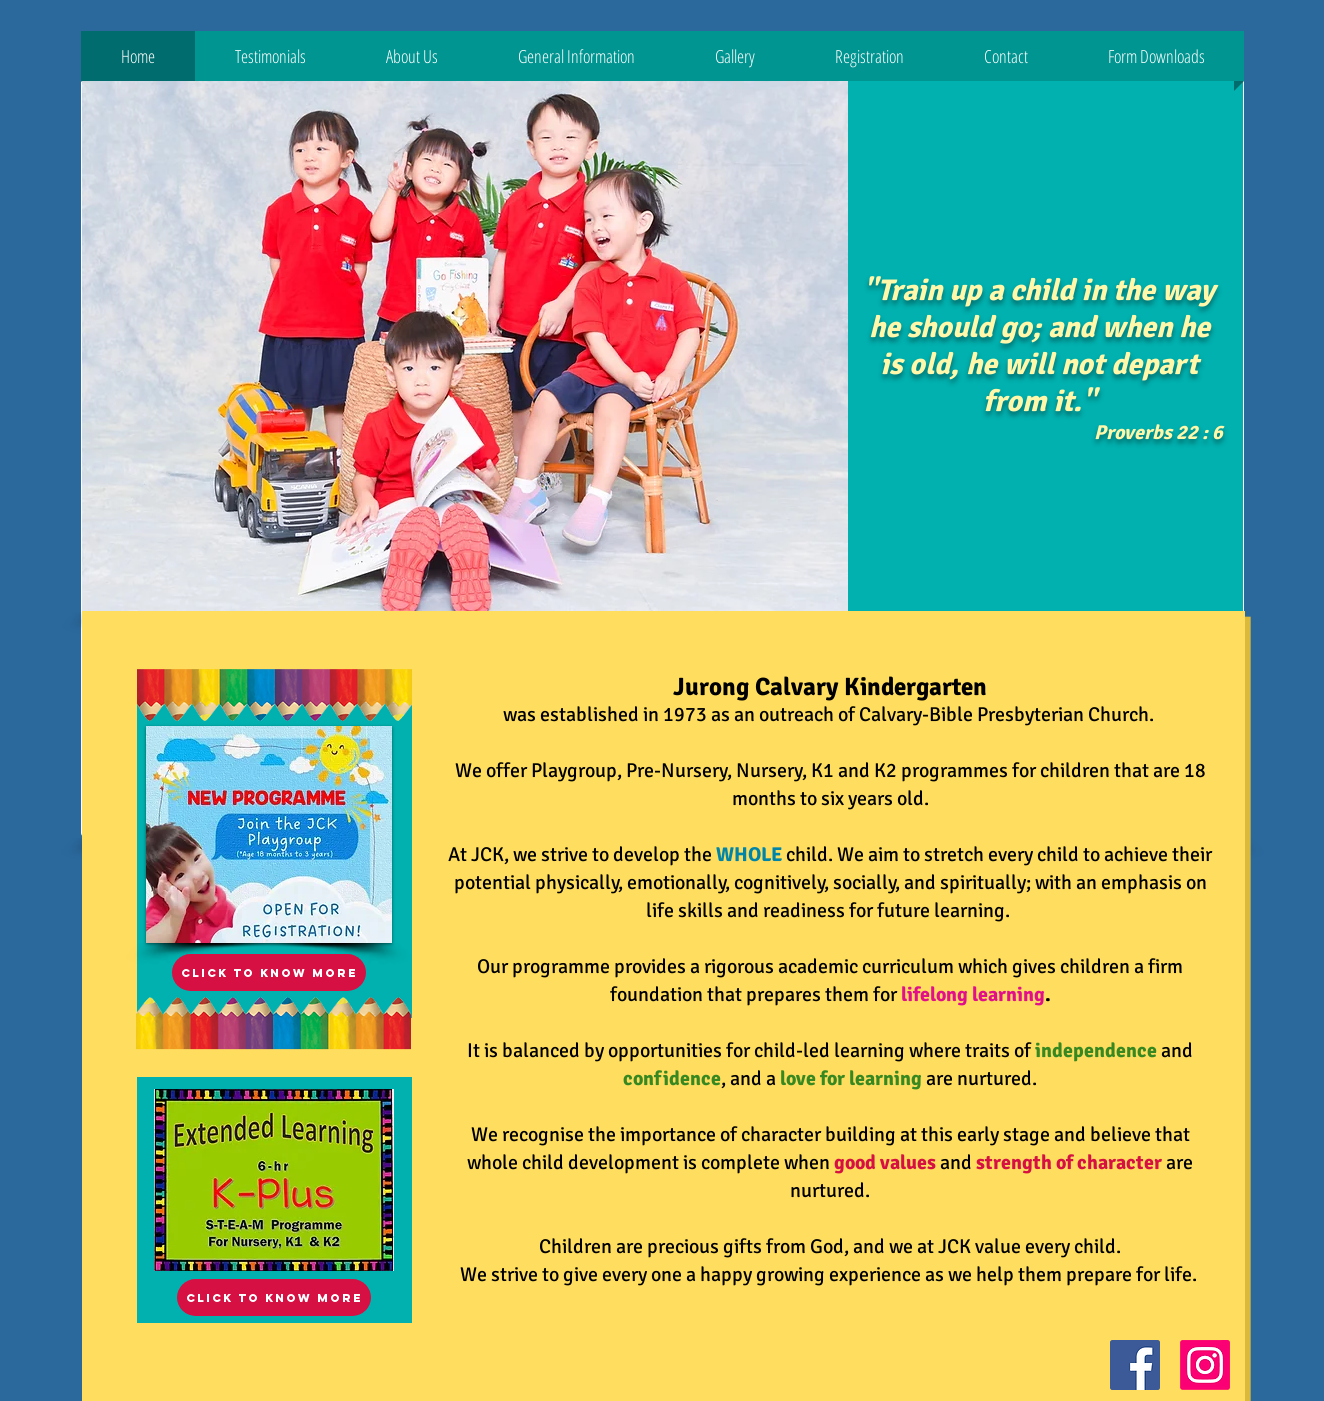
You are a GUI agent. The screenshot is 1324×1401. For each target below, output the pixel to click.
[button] (270, 56)
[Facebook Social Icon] (1135, 1365)
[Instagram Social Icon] (1205, 1365)
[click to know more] (274, 1297)
